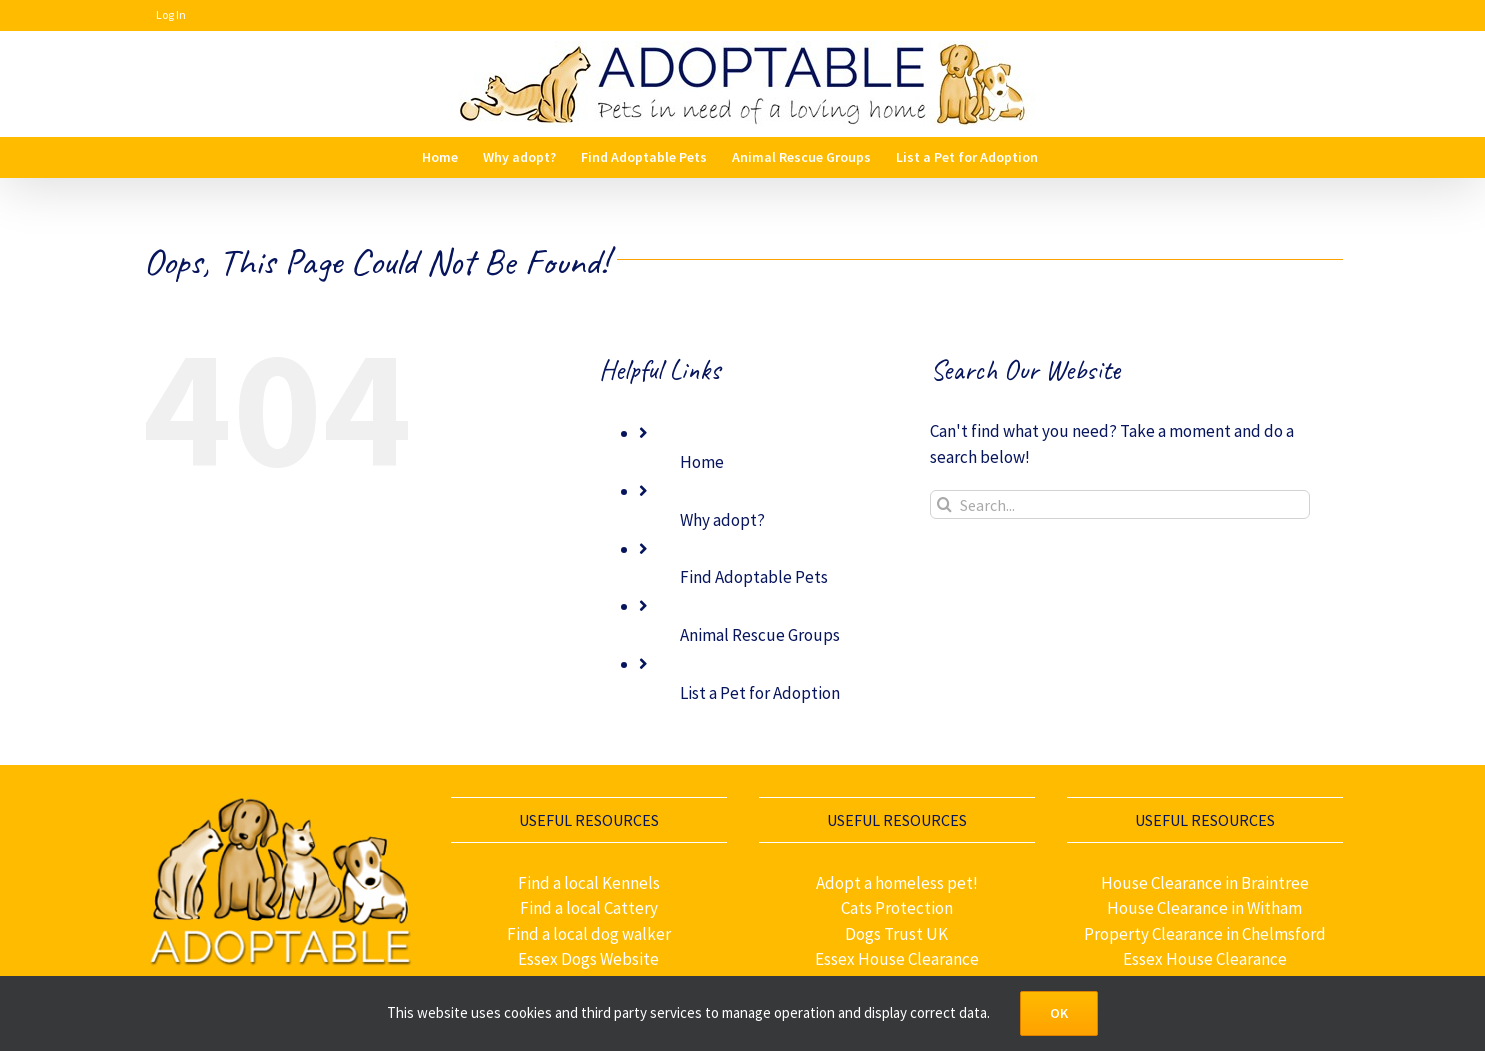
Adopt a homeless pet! (897, 883)
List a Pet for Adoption (760, 693)
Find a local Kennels (589, 883)
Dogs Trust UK (896, 934)
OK (1059, 1013)
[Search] (944, 504)
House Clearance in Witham (1204, 908)
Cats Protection (897, 908)
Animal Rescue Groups (760, 635)
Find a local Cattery (589, 908)
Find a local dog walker (589, 934)
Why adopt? (722, 520)
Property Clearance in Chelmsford (1205, 934)
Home (702, 462)
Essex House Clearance (897, 959)
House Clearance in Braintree (1205, 883)
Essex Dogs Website (588, 959)
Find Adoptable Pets (754, 577)
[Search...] (1120, 504)
